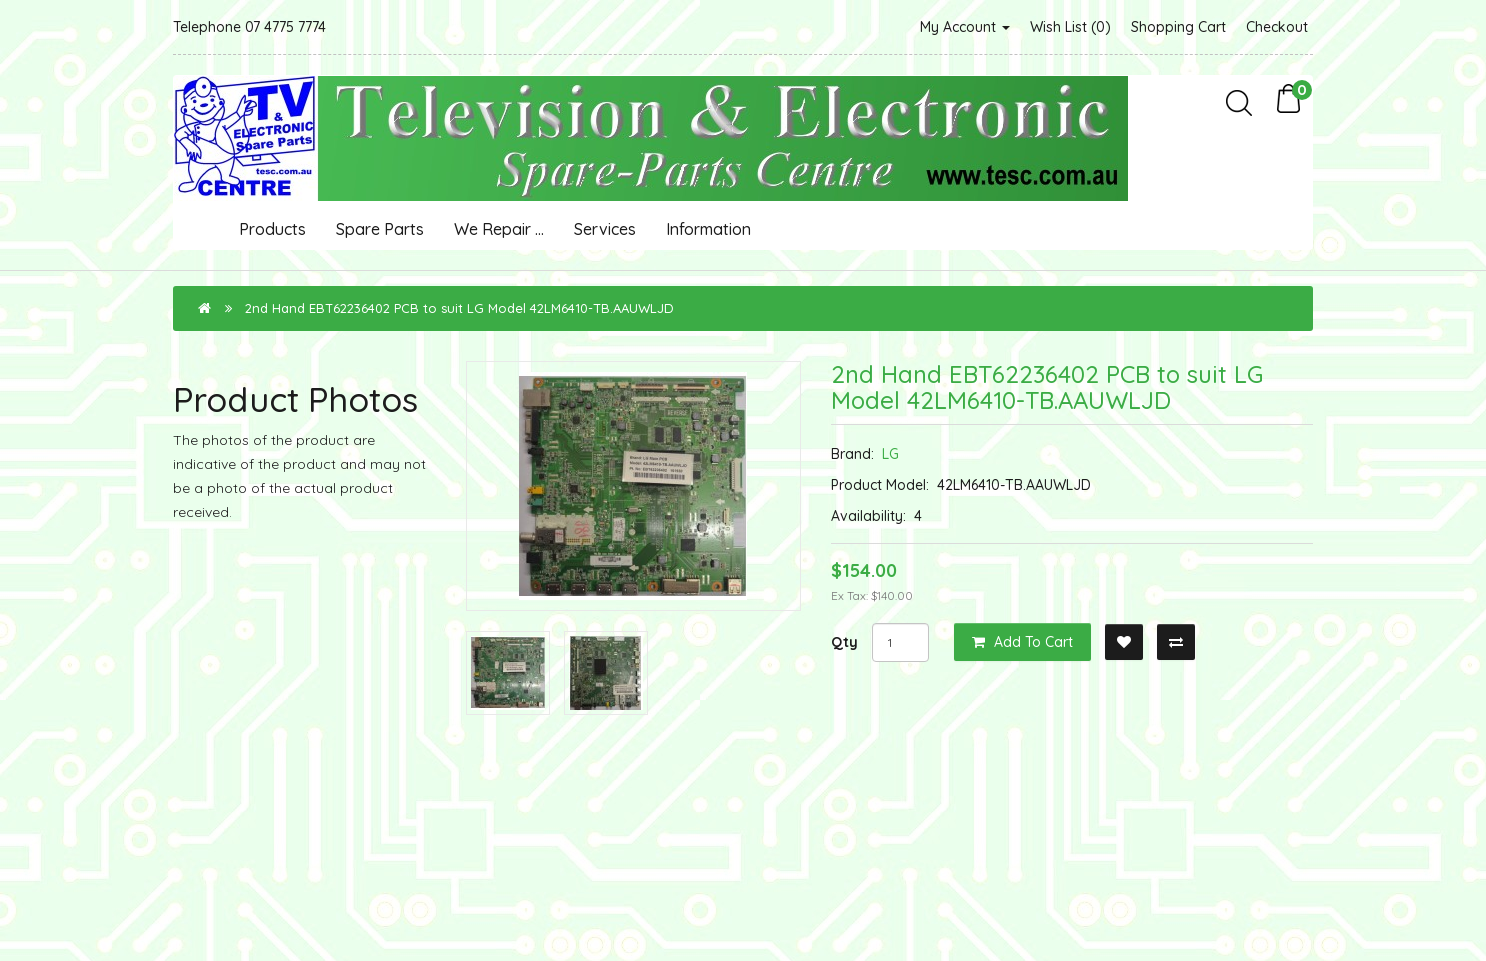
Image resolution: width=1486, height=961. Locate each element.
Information (708, 229)
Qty (844, 642)
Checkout (1277, 27)
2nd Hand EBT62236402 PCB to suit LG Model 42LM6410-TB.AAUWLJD (459, 308)
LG (890, 454)
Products (272, 229)
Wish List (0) (1070, 27)
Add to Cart (1022, 642)
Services (605, 229)
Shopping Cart (1178, 27)
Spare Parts (380, 229)
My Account (965, 27)
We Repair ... (499, 229)
